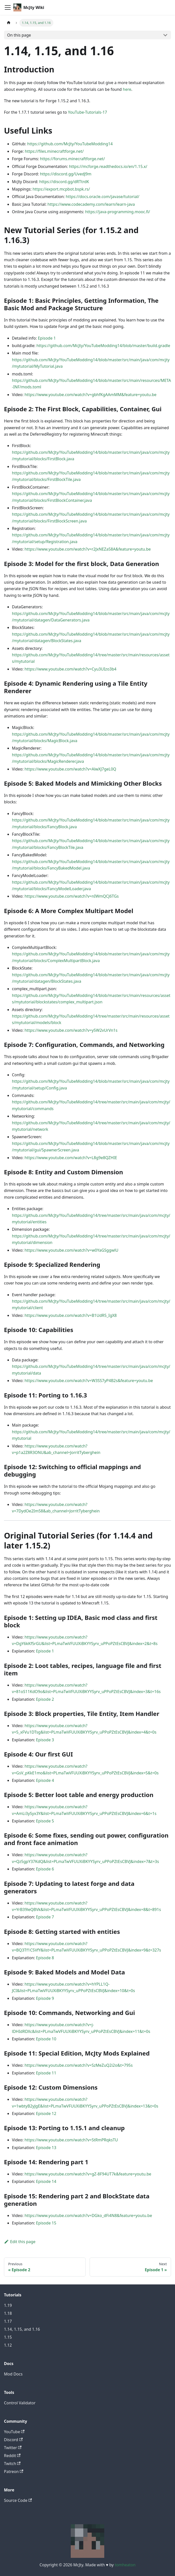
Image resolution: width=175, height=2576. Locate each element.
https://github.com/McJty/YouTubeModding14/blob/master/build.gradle (103, 345)
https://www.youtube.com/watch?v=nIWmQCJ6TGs (72, 896)
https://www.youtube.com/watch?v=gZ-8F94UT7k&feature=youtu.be (88, 2174)
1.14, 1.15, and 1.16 (22, 2329)
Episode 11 (46, 2073)
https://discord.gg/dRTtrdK (64, 181)
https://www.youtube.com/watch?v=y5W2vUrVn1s (71, 1030)
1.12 (8, 2345)
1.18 (8, 2313)
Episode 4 (45, 1780)
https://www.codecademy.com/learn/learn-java (91, 204)
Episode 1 (47, 338)
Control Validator (19, 2403)
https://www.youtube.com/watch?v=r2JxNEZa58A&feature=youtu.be (88, 549)
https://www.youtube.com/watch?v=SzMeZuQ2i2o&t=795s (79, 2065)
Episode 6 (45, 1869)
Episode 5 (45, 1821)
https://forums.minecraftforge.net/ (72, 158)
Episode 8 (45, 1957)
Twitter (13, 2447)
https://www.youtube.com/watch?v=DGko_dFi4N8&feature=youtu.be (88, 2215)
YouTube (14, 2431)
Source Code (18, 2500)
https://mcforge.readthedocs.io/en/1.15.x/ (108, 166)
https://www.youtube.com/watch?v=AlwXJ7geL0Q (70, 769)
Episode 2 (45, 1699)
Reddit (12, 2455)
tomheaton (125, 2565)
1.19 (8, 2305)
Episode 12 (46, 2113)
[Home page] (8, 23)
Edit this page (19, 2241)
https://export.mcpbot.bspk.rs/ (61, 189)
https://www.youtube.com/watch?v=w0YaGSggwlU (71, 1250)
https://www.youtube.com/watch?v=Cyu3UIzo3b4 (70, 669)
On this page (19, 35)
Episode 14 (46, 2181)
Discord (13, 2439)
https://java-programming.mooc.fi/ (117, 211)
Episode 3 (45, 1740)
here (127, 89)
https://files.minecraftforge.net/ (54, 151)
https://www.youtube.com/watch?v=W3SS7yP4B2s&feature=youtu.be (89, 1380)
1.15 (8, 2337)
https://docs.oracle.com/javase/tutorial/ (102, 196)
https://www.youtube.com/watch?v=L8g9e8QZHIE (71, 1157)
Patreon (13, 2471)
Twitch (12, 2463)
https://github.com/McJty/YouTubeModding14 (70, 144)
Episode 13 (46, 2147)
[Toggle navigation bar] (7, 7)
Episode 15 (46, 2223)
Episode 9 (45, 1998)
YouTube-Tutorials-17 (87, 112)
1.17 (8, 2321)
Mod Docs (13, 2374)
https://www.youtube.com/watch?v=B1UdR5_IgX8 (71, 1315)
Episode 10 (46, 2039)
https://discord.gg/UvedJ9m (65, 174)
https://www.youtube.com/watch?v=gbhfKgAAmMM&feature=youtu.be (91, 394)
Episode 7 (45, 1917)
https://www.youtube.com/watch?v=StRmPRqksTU (71, 2140)
